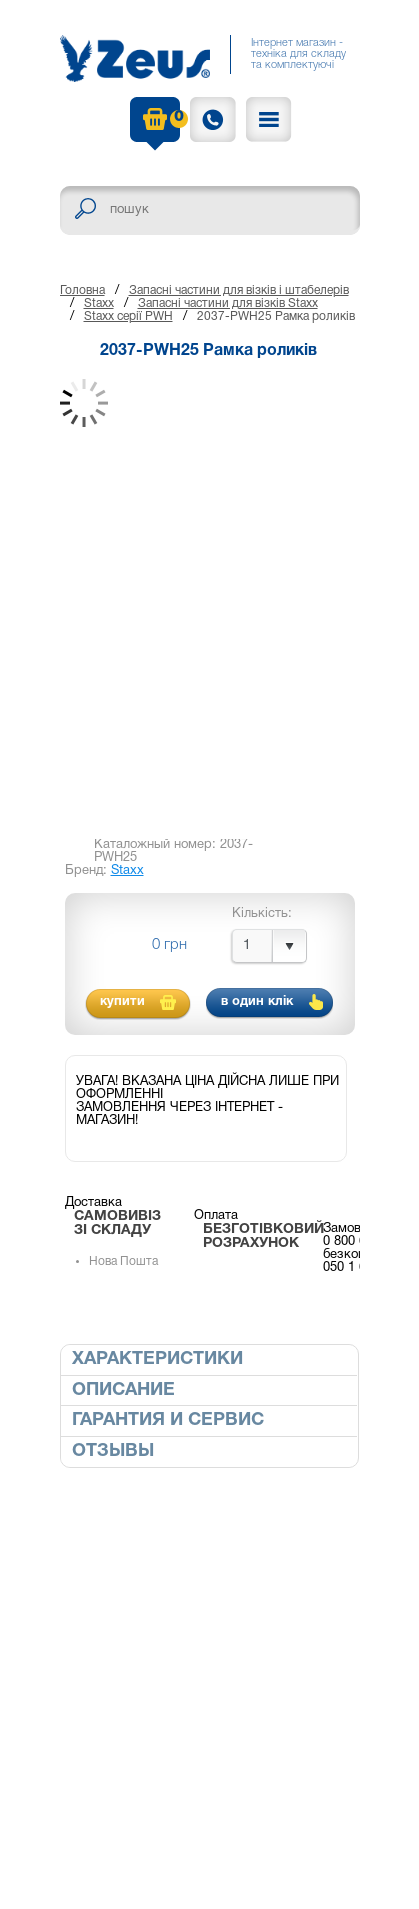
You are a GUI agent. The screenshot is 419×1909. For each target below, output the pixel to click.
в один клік (257, 1002)
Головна (82, 290)
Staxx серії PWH (128, 316)
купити (122, 1002)
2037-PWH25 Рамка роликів (276, 316)
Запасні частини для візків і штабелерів (239, 290)
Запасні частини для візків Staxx (228, 303)
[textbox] (210, 210)
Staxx (99, 303)
